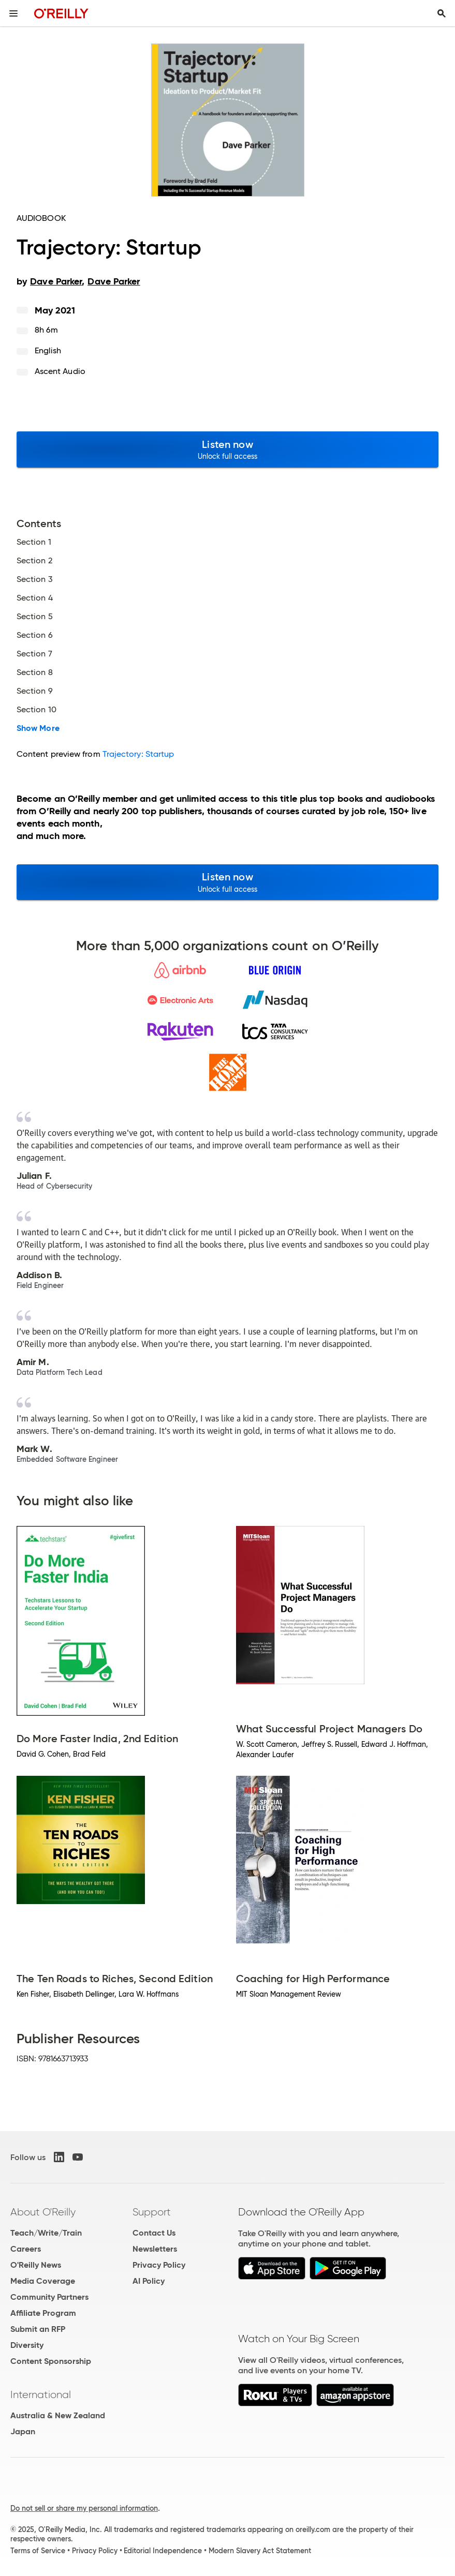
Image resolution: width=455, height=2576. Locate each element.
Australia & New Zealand (57, 2415)
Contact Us (154, 2232)
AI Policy (149, 2280)
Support (152, 2212)
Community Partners (49, 2297)
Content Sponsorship (50, 2361)
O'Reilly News (35, 2264)
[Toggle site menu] (13, 13)
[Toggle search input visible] (441, 13)
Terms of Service (37, 2550)
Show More (38, 728)
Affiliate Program (43, 2313)
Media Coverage (42, 2280)
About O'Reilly (43, 2212)
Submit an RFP (37, 2329)
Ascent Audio (60, 371)
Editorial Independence (163, 2550)
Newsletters (155, 2248)
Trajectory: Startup (138, 754)
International (40, 2394)
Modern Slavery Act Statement (260, 2550)
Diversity (26, 2345)
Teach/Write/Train (46, 2232)
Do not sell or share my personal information (84, 2508)
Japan (22, 2431)
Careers (25, 2248)
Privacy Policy (159, 2264)
